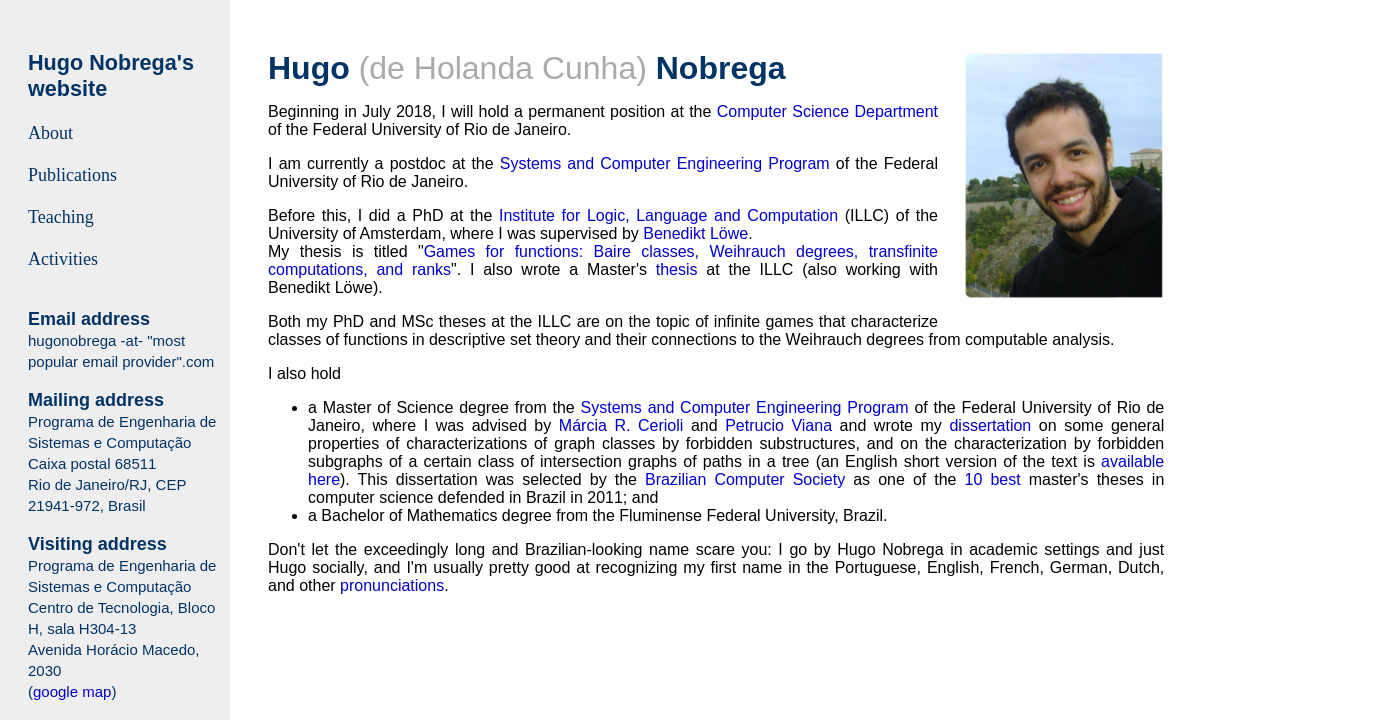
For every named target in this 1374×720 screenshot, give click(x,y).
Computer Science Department (827, 111)
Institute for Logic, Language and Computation (668, 215)
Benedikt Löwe (695, 233)
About (50, 133)
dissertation (990, 425)
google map (72, 691)
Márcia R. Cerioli (621, 425)
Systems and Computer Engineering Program (665, 163)
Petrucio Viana (778, 425)
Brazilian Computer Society (745, 479)
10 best (993, 479)
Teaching (61, 217)
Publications (72, 175)
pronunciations (392, 585)
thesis (677, 269)
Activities (63, 259)
